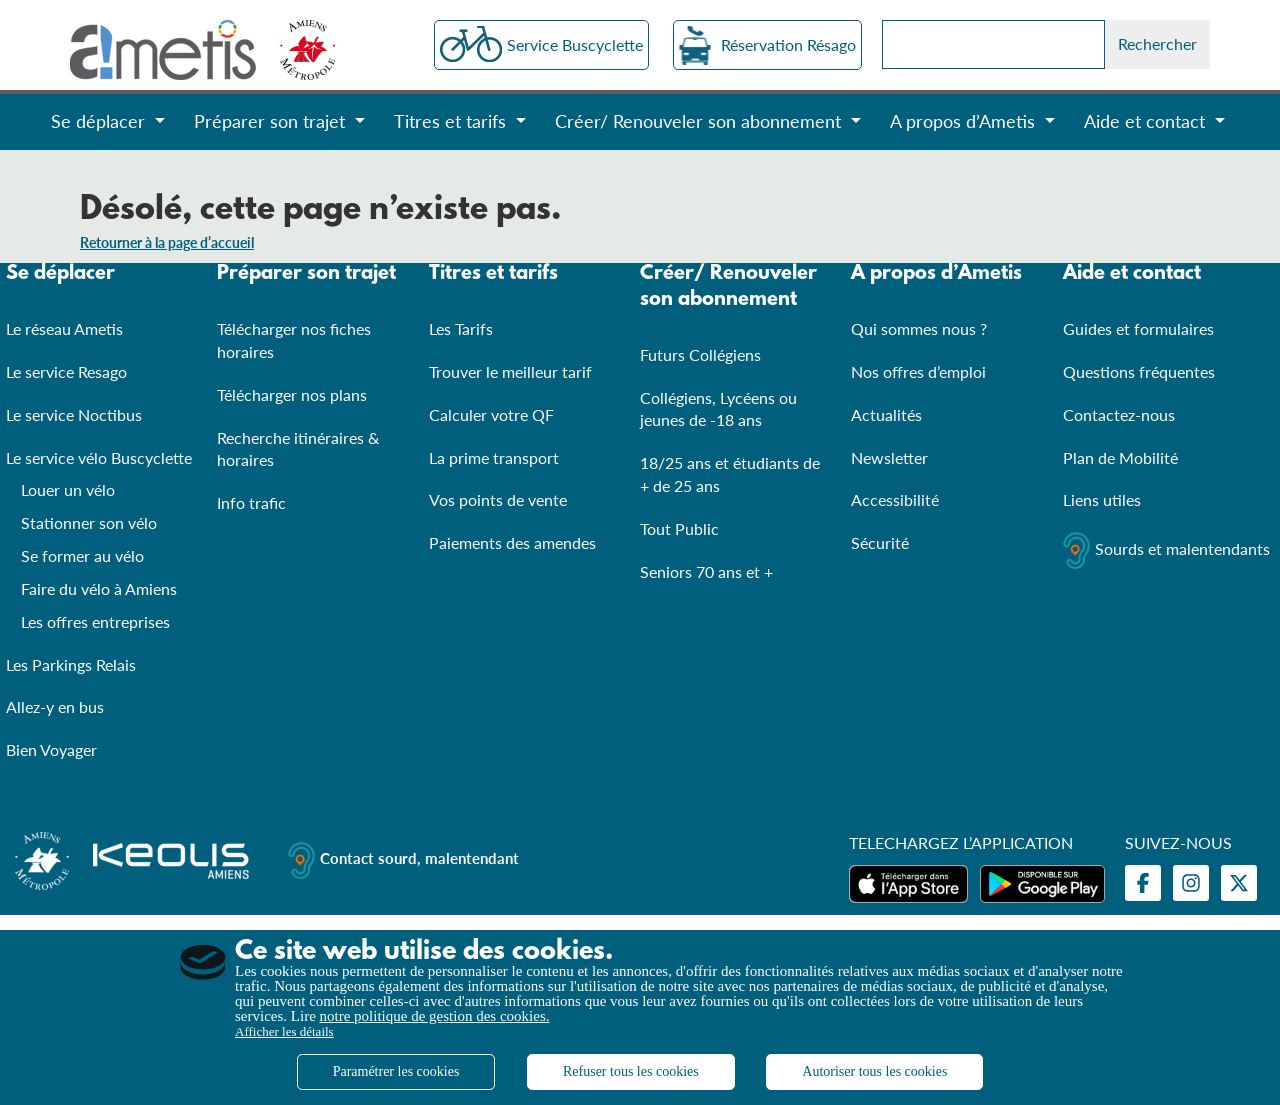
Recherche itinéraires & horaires (298, 449)
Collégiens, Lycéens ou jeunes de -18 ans (718, 409)
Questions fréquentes (1139, 371)
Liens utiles (1102, 499)
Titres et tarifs (493, 274)
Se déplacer (60, 274)
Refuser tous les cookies (631, 1071)
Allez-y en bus (55, 707)
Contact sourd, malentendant (403, 860)
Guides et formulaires (1138, 328)
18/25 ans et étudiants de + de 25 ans (730, 474)
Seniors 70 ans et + (706, 571)
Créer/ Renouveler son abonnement (728, 287)
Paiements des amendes (512, 542)
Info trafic (251, 502)
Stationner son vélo (89, 522)
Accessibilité (895, 499)
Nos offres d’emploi (918, 371)
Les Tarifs (461, 328)
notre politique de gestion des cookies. (435, 1016)
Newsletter (889, 457)
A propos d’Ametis (936, 274)
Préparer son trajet (306, 274)
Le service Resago (66, 371)
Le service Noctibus (74, 414)
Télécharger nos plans (292, 394)
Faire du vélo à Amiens (99, 588)
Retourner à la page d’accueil (167, 242)
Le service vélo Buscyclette (99, 457)
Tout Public (679, 528)
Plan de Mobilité (1120, 457)
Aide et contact (1132, 274)
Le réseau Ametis (64, 328)
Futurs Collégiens (700, 354)
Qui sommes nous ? (919, 328)
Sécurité (880, 542)
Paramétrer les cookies (396, 1071)
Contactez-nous (1119, 414)
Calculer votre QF (491, 414)
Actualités (886, 414)
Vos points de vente (498, 499)
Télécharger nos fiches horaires (294, 340)
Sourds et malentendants (1166, 552)
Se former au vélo (82, 555)
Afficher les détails (284, 1031)
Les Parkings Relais (71, 664)
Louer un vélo (68, 489)
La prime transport (494, 457)
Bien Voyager (51, 749)
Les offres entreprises (95, 621)
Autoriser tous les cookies (874, 1071)
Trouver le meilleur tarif (510, 371)
